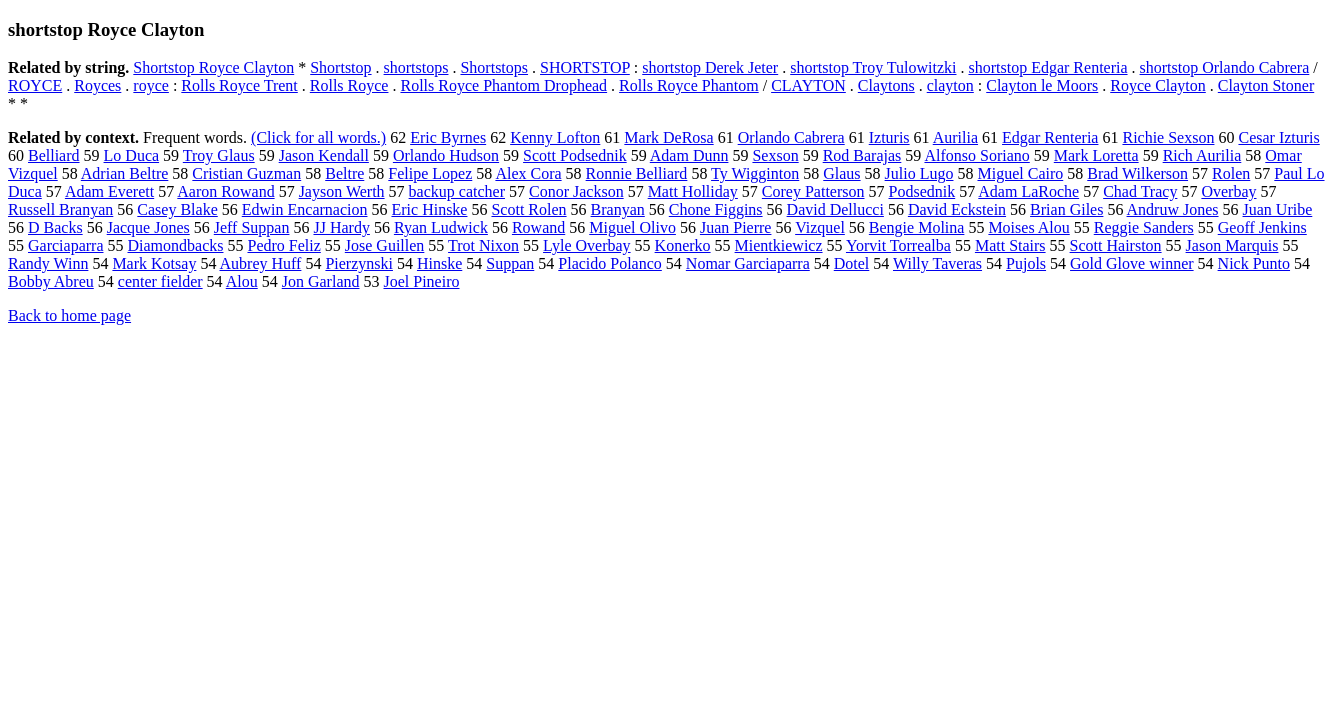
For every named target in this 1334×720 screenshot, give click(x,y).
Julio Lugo (919, 173)
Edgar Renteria (1050, 137)
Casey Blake (177, 209)
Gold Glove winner (1132, 263)
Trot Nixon (483, 245)
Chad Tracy (1140, 191)
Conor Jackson (576, 191)
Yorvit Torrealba (898, 245)
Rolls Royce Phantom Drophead (503, 85)
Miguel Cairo (1020, 173)
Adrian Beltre (125, 173)
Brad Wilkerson (1137, 173)
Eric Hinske (429, 209)
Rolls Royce (349, 85)
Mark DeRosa (668, 137)
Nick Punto (1254, 263)
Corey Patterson (813, 191)
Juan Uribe (1278, 209)
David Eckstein (957, 209)
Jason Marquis (1232, 245)
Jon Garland (321, 281)
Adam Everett (109, 191)
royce (151, 85)
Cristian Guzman (246, 173)
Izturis (889, 137)
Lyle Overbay (587, 245)
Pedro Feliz (283, 245)
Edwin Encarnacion (305, 209)
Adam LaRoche (1028, 191)
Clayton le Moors (1042, 85)
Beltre (344, 173)
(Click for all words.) (318, 137)
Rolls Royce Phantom (689, 85)
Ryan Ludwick (441, 227)
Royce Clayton (1158, 85)
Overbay (1228, 191)
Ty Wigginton (755, 173)
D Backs (55, 227)
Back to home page (69, 315)
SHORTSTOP (585, 67)
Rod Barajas (862, 155)
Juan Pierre (736, 227)
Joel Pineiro (422, 281)
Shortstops (494, 67)
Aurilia (955, 137)
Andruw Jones (1173, 209)
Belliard (54, 155)
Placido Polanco (610, 263)
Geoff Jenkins (1262, 227)
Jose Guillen (385, 245)
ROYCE (35, 85)
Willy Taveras (937, 263)
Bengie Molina (917, 227)
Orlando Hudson (446, 155)
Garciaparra (66, 245)
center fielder (160, 281)
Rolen (1231, 173)
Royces (97, 85)
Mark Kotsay (154, 263)
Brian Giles (1066, 209)
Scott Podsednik (575, 155)
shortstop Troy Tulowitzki (873, 67)
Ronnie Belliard (637, 173)
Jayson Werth (342, 191)
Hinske (439, 263)
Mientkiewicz (779, 245)
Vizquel (820, 227)
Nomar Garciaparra (748, 263)
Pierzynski (359, 263)
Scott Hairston (1116, 245)
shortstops (416, 67)
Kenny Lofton (555, 137)
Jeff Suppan (252, 227)
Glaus (841, 173)
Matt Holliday (693, 191)
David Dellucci (835, 209)
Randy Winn (48, 263)
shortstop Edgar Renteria (1047, 67)
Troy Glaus (219, 155)
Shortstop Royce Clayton (213, 67)
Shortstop (340, 67)
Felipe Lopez (430, 173)
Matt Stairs (1010, 245)
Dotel (852, 263)
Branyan (618, 209)
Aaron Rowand (225, 191)
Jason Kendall (324, 155)
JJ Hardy (341, 227)
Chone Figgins (716, 209)
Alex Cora (528, 173)
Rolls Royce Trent (239, 85)
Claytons (886, 85)
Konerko (683, 245)
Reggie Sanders (1144, 227)
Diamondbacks (176, 245)
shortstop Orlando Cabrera (1225, 67)
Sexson (775, 155)
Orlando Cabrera (791, 137)
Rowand (538, 227)
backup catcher (457, 191)
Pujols (1026, 263)
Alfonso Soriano (976, 155)
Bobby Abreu (51, 281)
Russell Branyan (60, 209)
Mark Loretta (1096, 155)
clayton (950, 85)
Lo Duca (132, 155)
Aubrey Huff (261, 263)
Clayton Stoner (1266, 85)
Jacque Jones (148, 227)
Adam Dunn (689, 155)
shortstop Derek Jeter (710, 67)
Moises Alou (1028, 227)
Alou (242, 281)
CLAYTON (808, 85)
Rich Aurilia (1202, 155)
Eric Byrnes (448, 137)
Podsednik (922, 191)
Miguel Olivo (632, 227)
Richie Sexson (1168, 137)
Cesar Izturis (1278, 137)
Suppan (510, 263)
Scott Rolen (528, 209)
